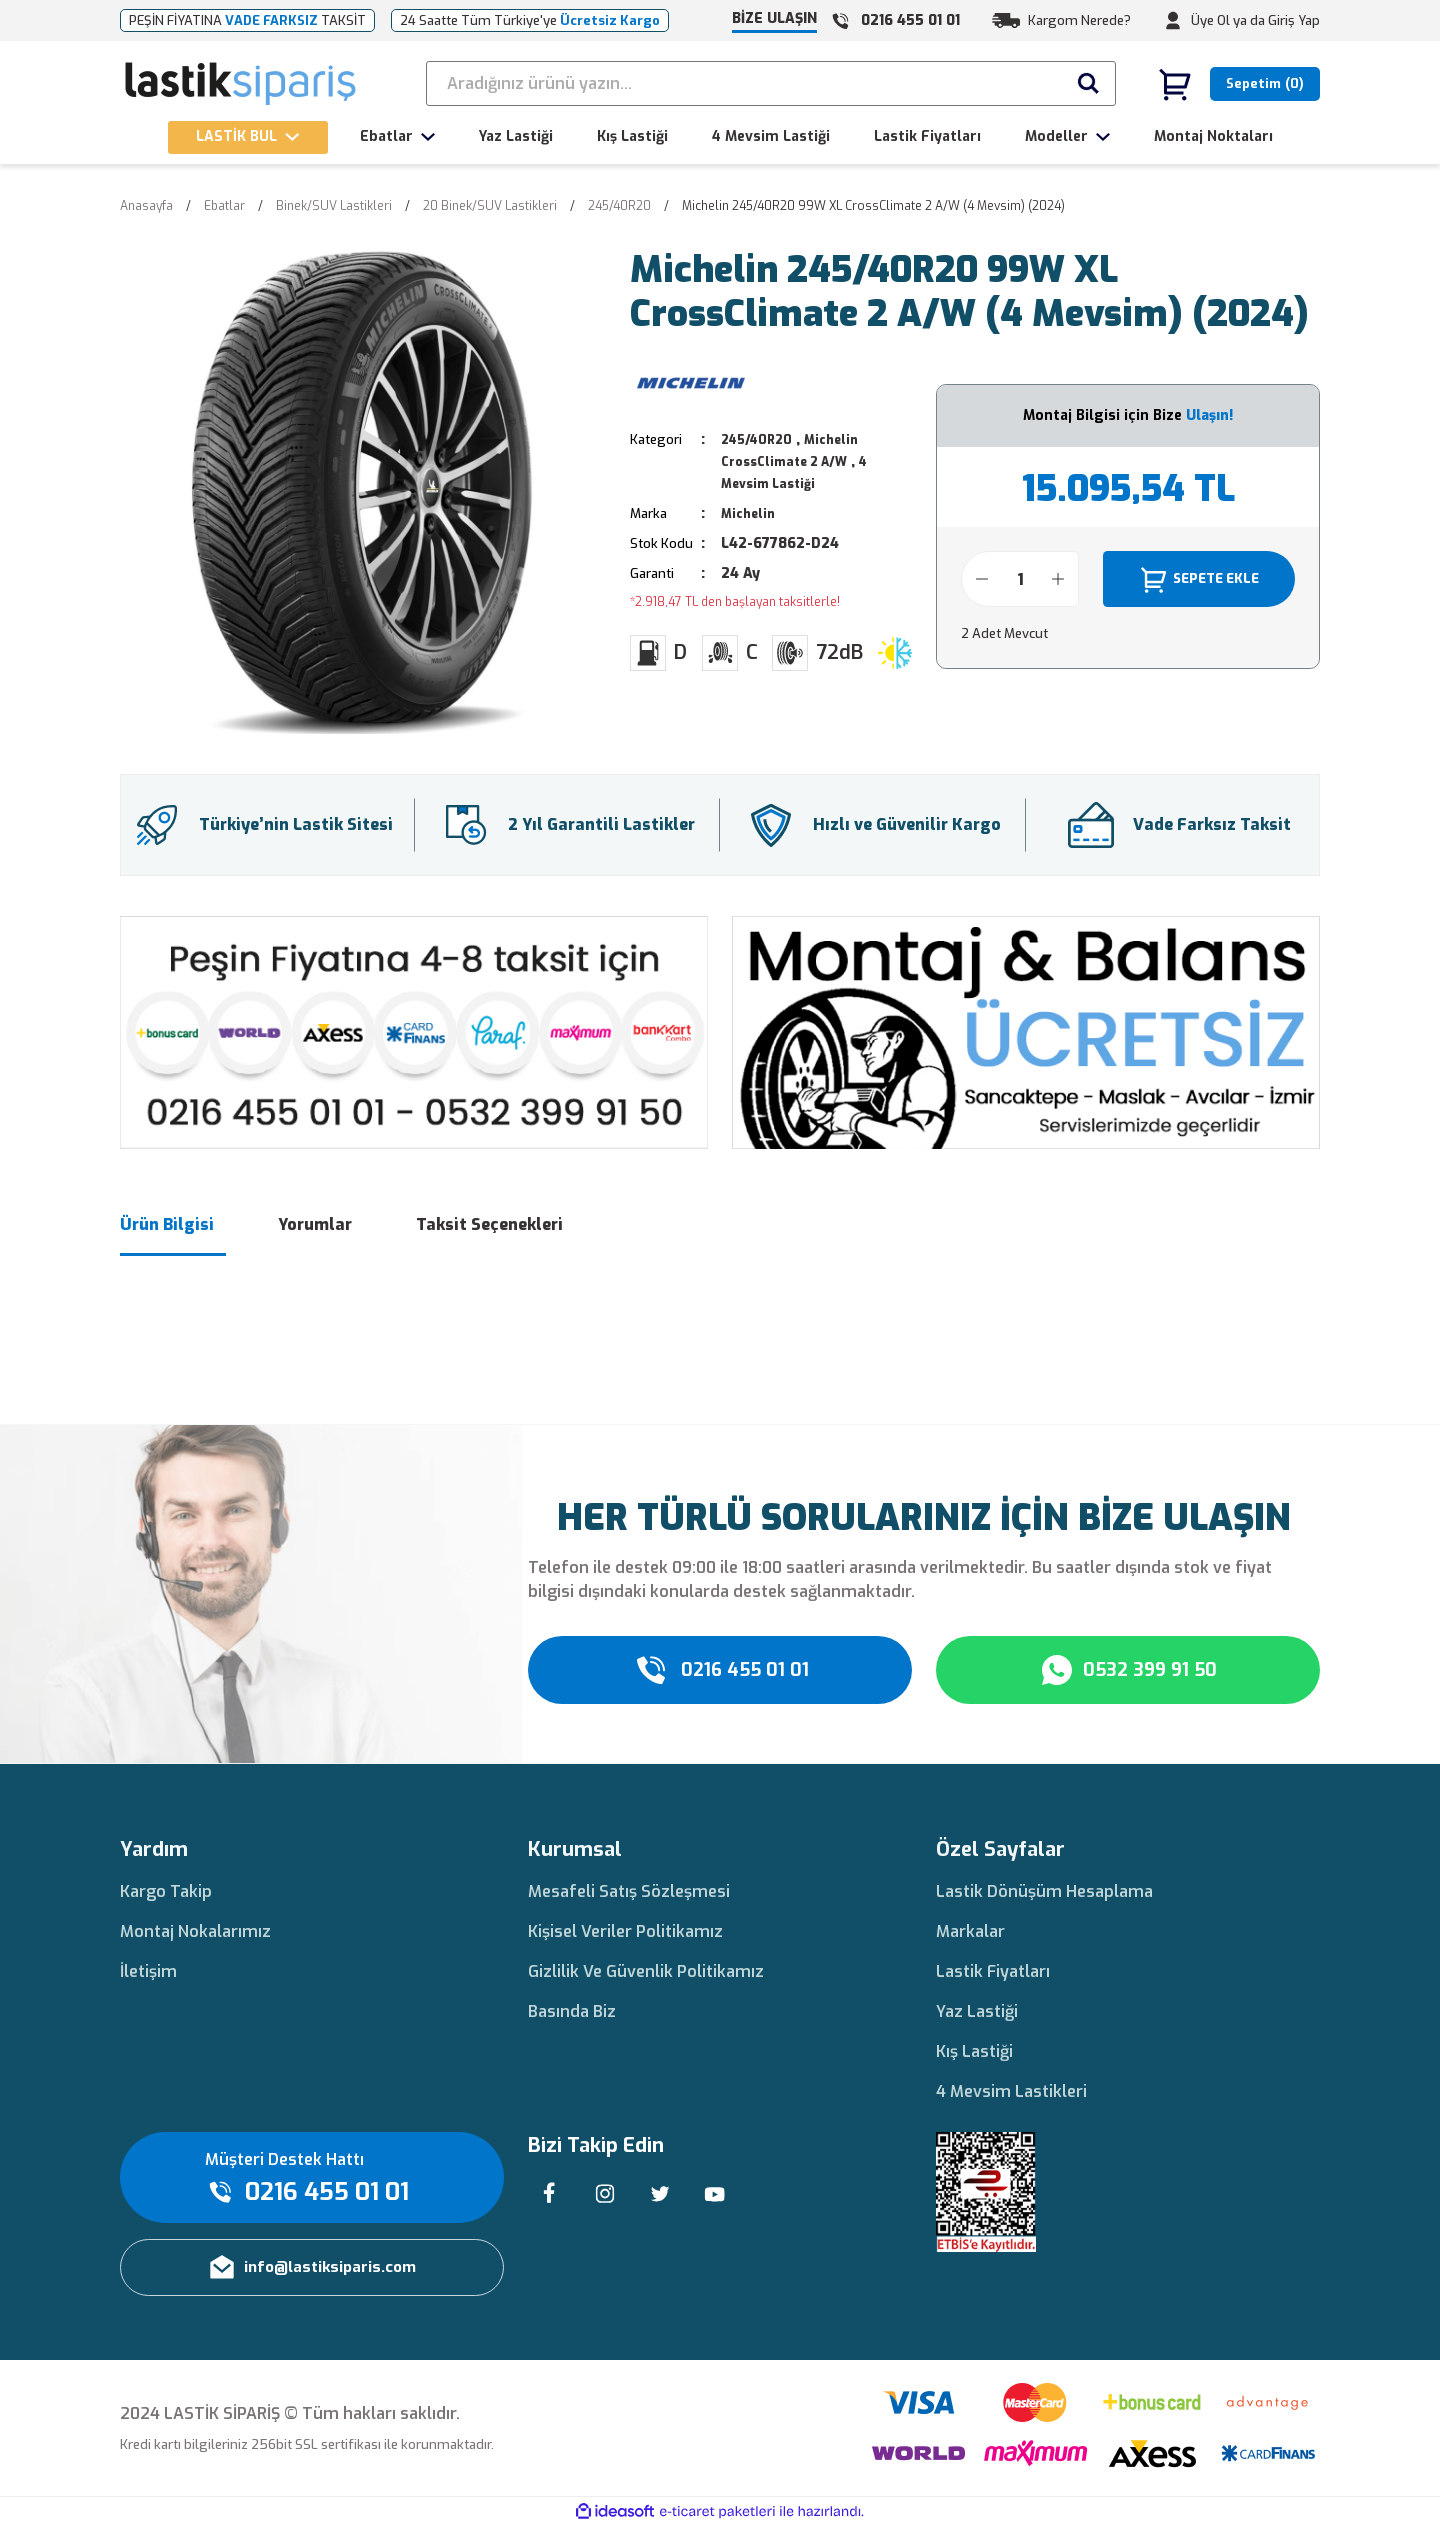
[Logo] (241, 84)
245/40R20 (760, 439)
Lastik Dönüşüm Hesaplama (1044, 1891)
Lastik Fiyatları (993, 1971)
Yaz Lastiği (977, 2011)
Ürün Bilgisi (167, 1224)
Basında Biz (572, 2011)
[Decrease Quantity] (982, 579)
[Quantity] (1020, 579)
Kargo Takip (166, 1891)
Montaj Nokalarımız (195, 1931)
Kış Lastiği (974, 2051)
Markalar (970, 1931)
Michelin (751, 513)
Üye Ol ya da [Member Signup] (1228, 20)
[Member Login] (1173, 21)
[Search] (771, 83)
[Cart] (1239, 84)
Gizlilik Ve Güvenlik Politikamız (646, 1971)
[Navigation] (248, 137)
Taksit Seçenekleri (489, 1224)
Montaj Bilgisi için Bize (1128, 415)
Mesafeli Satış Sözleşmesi (629, 1891)
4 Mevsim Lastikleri (1011, 2091)
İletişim (148, 1971)
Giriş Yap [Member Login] (1294, 20)
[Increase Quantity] (1058, 579)
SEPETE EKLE (1199, 579)
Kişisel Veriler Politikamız (625, 1931)
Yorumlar (315, 1224)
